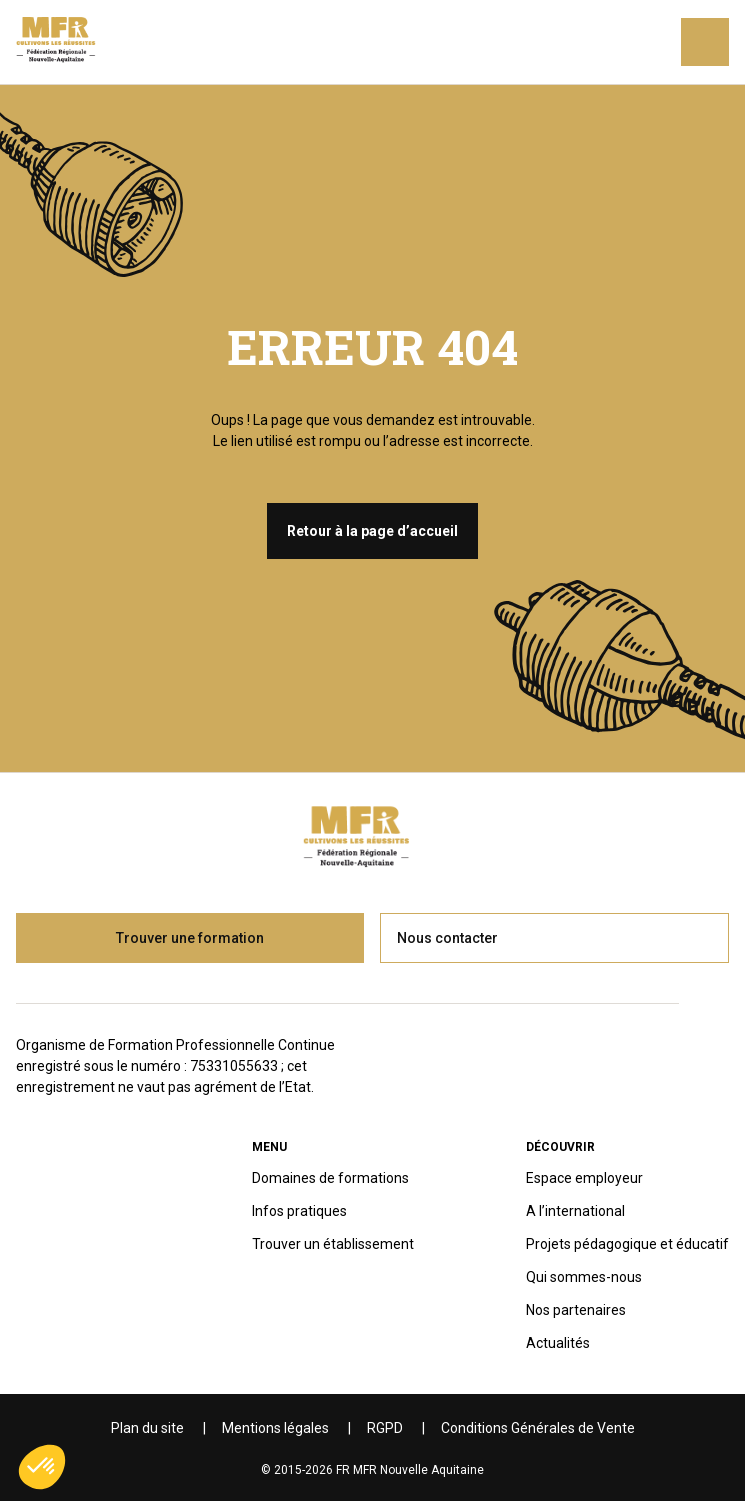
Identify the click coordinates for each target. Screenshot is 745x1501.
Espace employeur (584, 1178)
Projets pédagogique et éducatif (627, 1244)
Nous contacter (447, 938)
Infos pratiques (299, 1211)
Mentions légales (275, 1428)
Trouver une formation (190, 938)
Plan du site (147, 1428)
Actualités (558, 1343)
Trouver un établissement (333, 1244)
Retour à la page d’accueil (372, 531)
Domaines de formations (330, 1178)
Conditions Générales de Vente (538, 1428)
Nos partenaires (576, 1310)
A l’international (575, 1211)
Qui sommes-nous (584, 1277)
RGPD (385, 1428)
